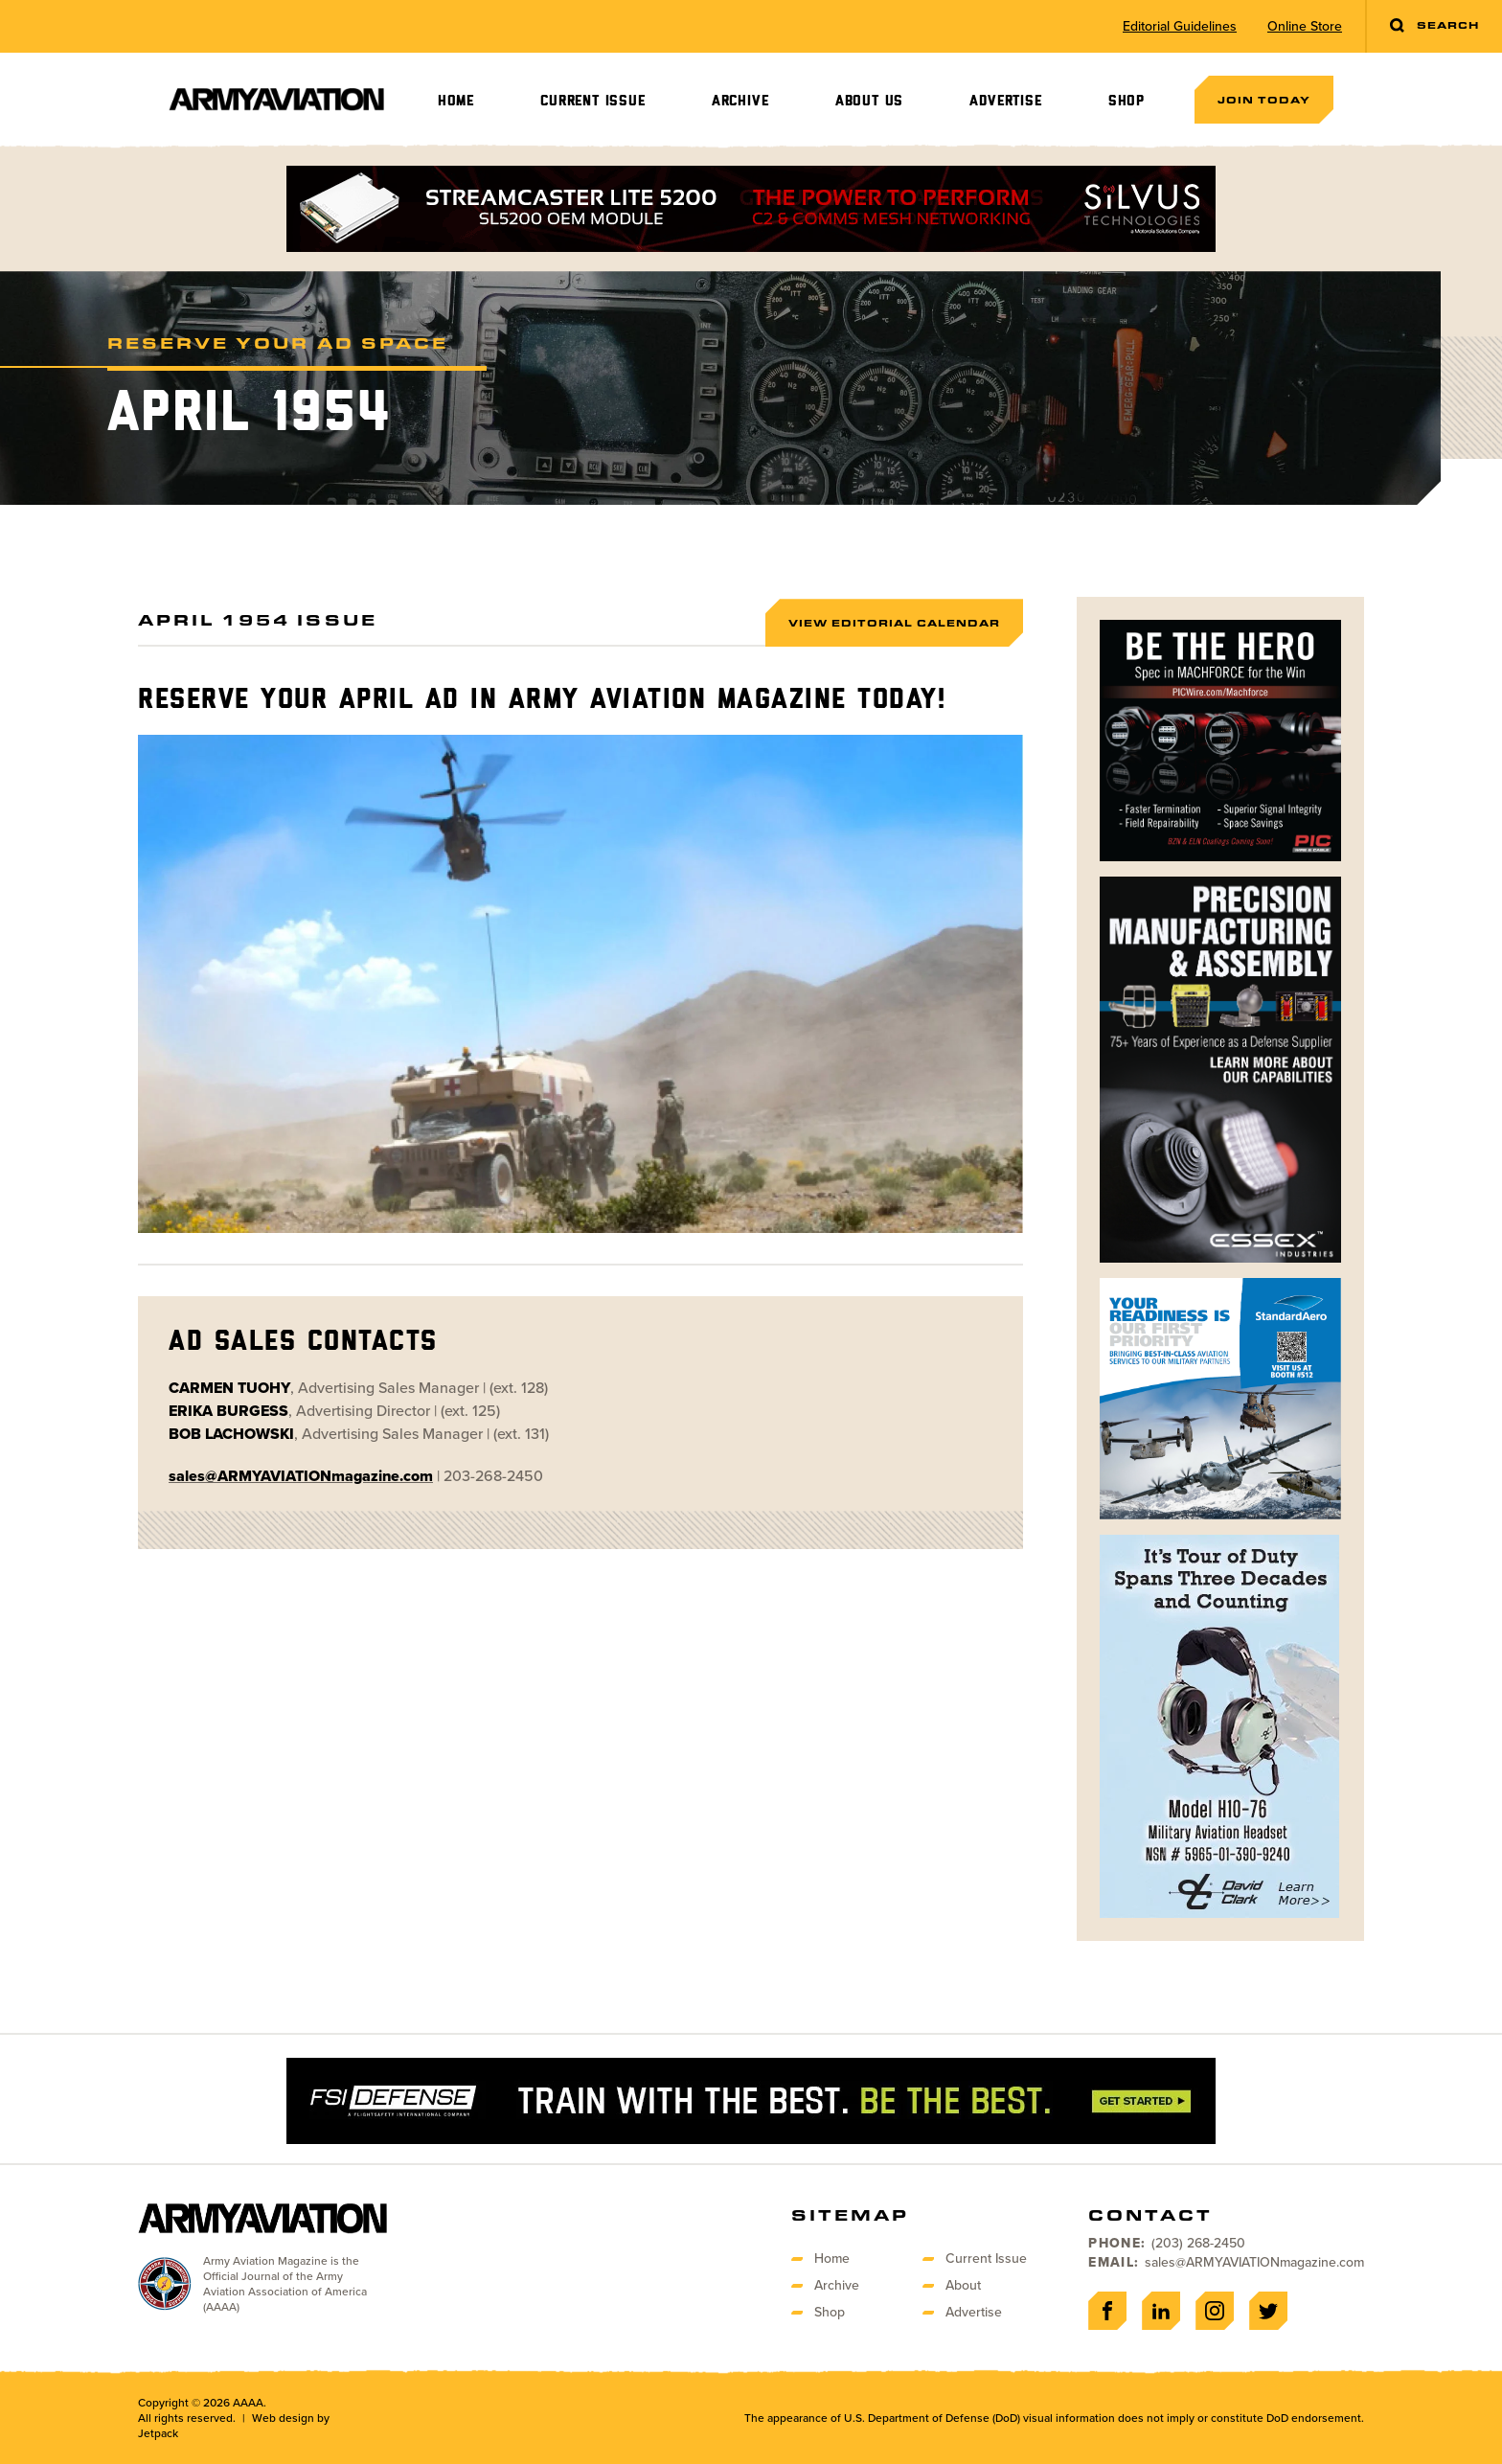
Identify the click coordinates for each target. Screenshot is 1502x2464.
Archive (740, 101)
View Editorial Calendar (894, 622)
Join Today (1264, 99)
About (963, 2285)
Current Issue (592, 101)
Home (456, 101)
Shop (1126, 101)
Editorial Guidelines (1180, 26)
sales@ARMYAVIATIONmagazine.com (1254, 2262)
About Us (869, 101)
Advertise (1005, 101)
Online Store (1304, 26)
